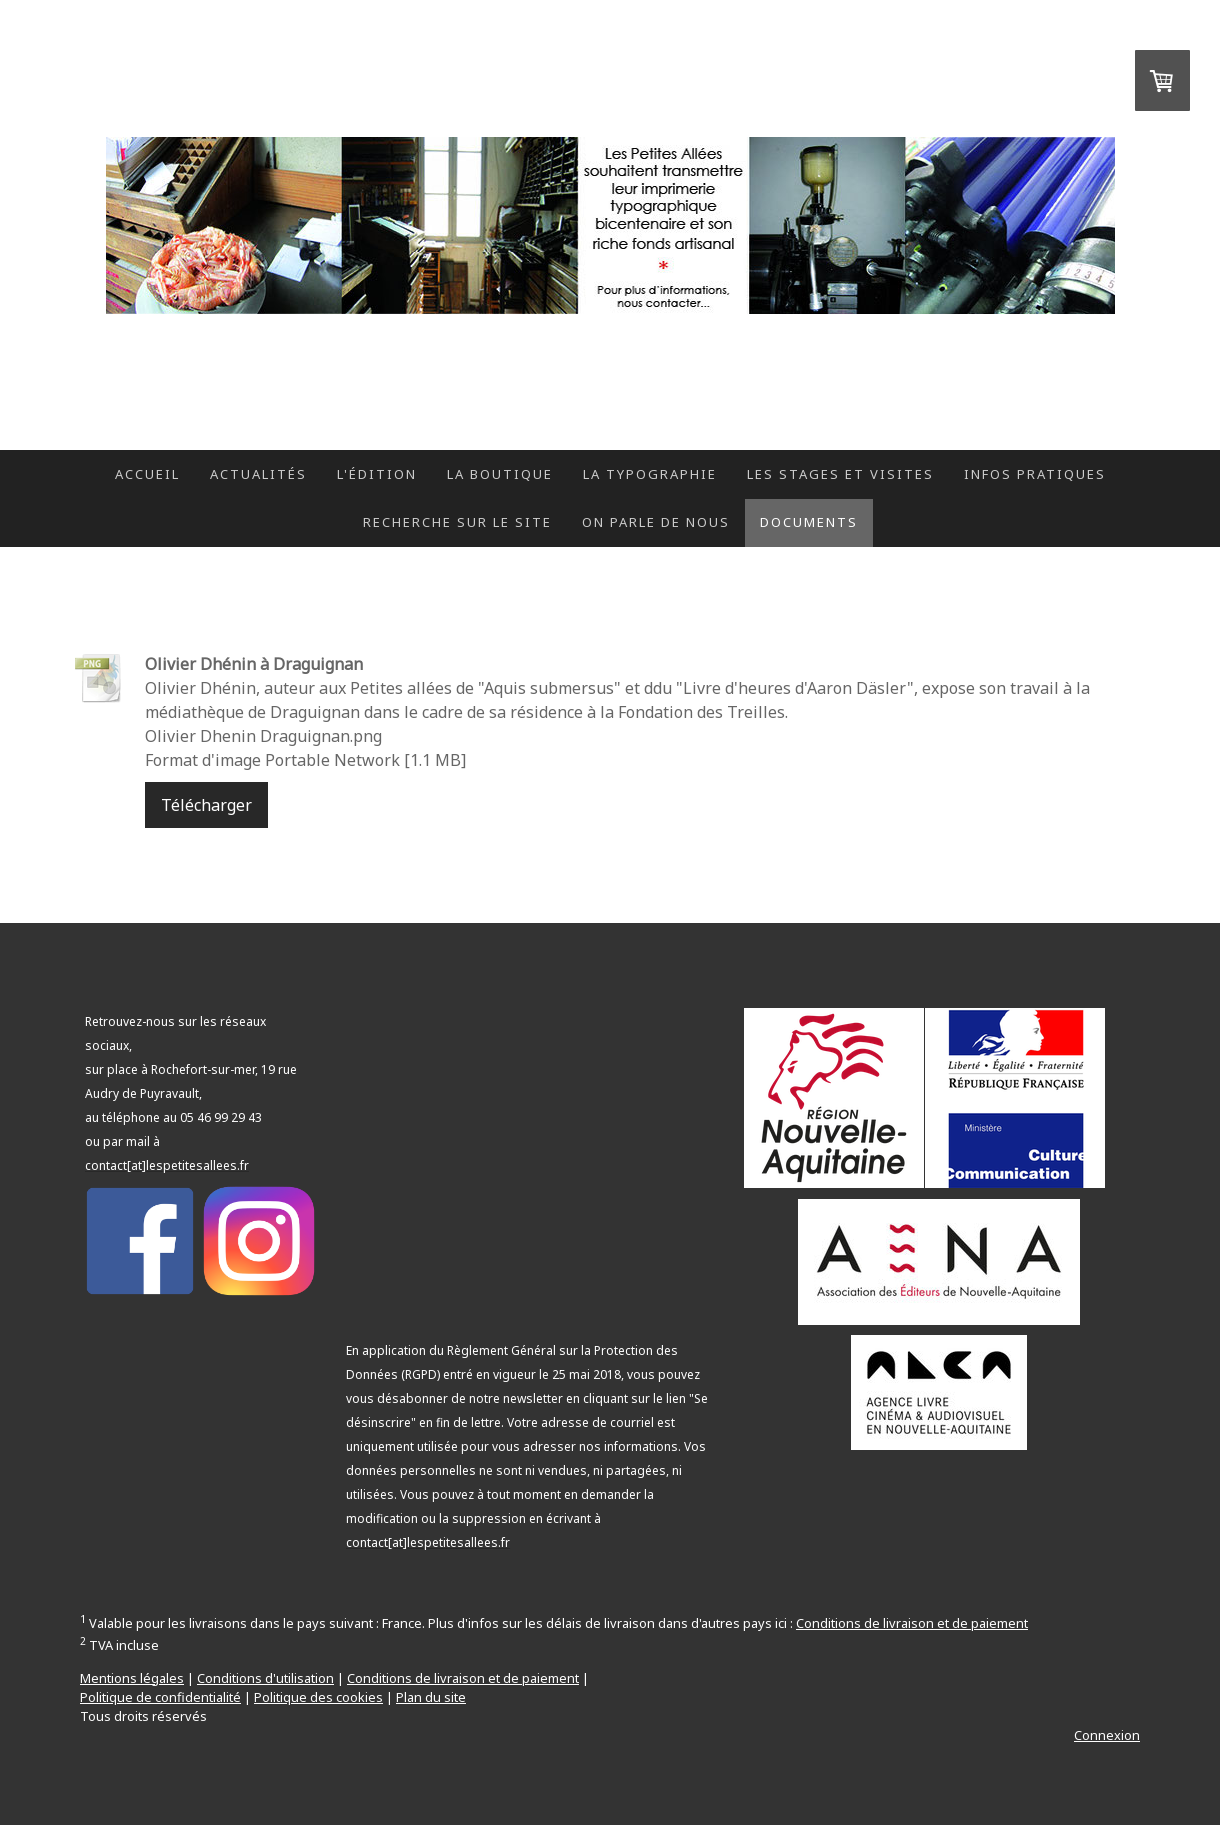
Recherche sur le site (457, 522)
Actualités (258, 474)
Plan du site (431, 1697)
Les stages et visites (840, 474)
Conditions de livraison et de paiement (912, 1623)
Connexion (1107, 1735)
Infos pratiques (1035, 474)
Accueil (147, 474)
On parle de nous (656, 522)
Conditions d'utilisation (265, 1678)
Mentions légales (132, 1678)
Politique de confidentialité (160, 1697)
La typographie (650, 474)
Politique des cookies (318, 1697)
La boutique (500, 474)
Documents (809, 522)
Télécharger (206, 805)
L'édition (377, 474)
